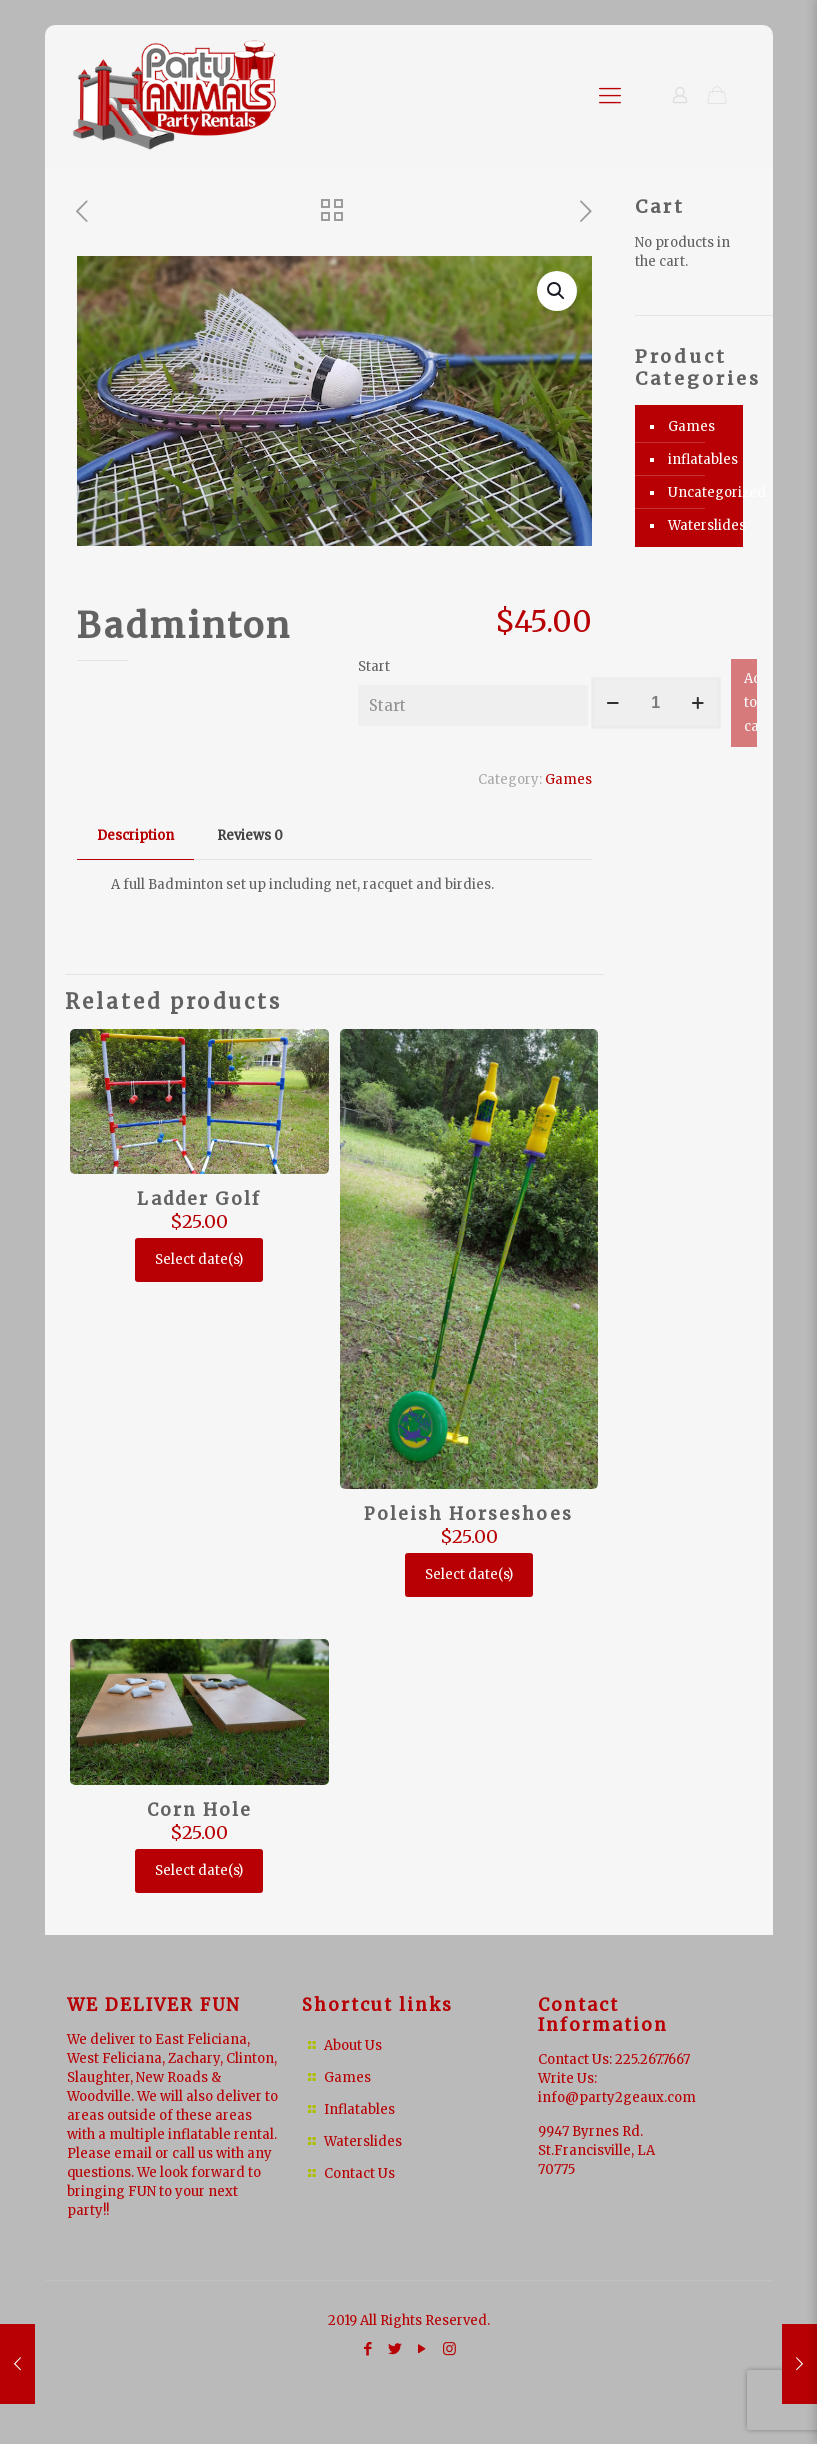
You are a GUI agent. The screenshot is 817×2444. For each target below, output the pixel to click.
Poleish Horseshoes (468, 1514)
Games (568, 779)
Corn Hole (199, 1810)
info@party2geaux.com (617, 2097)
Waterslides (700, 525)
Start (374, 666)
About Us (353, 2045)
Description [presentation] (135, 835)
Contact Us (359, 2173)
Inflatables (359, 2109)
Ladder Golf (199, 1199)
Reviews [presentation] (250, 835)
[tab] (135, 836)
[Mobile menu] (610, 95)
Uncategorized (700, 492)
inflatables (700, 459)
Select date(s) (199, 1259)
